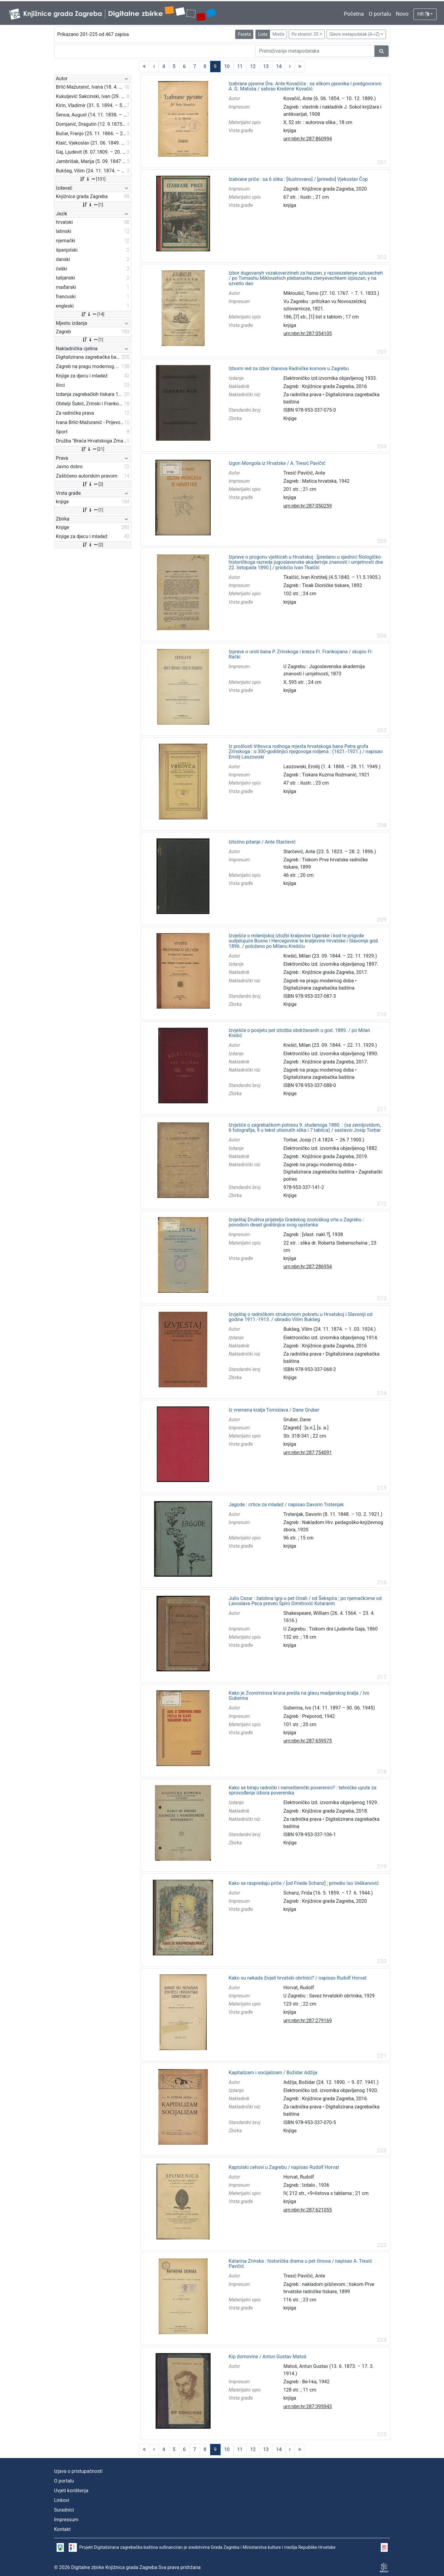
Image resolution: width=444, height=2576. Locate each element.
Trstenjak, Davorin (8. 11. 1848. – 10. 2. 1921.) (332, 1514)
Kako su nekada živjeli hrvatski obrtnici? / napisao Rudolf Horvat (297, 1978)
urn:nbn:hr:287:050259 (307, 506)
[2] (92, 484)
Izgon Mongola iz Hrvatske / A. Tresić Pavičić (277, 463)
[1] (92, 204)
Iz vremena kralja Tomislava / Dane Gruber (274, 1410)
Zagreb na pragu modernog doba (318, 981)
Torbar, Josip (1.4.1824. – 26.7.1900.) (323, 1140)
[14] (92, 314)
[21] (92, 449)
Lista (262, 34)
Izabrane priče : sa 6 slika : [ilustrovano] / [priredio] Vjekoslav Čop (298, 179)
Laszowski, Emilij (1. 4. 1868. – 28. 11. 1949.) (331, 766)
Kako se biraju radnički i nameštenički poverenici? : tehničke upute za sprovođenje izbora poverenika (302, 1790)
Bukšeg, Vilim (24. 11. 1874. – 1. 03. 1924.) (329, 1329)
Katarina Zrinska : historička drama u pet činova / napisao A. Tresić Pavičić (300, 2263)
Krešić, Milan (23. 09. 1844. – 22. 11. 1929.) (330, 956)
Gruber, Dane (297, 1419)
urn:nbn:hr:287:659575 (307, 1741)
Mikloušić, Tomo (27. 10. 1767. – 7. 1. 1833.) (331, 293)
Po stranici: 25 (304, 34)
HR (423, 14)
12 (253, 66)
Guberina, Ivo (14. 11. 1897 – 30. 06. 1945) (329, 1708)
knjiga (289, 130)
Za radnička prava (302, 394)
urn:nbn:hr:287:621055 (307, 2210)
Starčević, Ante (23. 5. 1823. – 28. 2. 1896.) (329, 851)
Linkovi (61, 2500)
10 (227, 66)
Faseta (244, 34)
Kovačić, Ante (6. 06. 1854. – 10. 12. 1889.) (329, 98)
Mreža (278, 34)
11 (240, 66)
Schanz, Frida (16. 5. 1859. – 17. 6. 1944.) (328, 1893)
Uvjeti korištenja (71, 2490)
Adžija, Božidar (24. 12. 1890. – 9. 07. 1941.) (330, 2082)
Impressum (66, 2519)
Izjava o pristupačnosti (78, 2471)
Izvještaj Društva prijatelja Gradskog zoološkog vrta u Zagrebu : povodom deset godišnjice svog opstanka (296, 1222)
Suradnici (64, 2510)
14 (278, 66)
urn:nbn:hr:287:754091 (307, 1452)
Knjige (290, 418)
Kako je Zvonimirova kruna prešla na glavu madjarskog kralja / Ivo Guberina (299, 1695)
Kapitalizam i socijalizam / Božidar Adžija (273, 2072)
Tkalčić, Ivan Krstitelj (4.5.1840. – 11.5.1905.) (331, 577)
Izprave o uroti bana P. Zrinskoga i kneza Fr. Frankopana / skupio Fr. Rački (301, 654)
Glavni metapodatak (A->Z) (354, 34)
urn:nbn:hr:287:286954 (307, 1266)
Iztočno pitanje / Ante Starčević (262, 842)
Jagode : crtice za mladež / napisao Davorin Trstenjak (286, 1504)
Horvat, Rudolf (298, 1987)
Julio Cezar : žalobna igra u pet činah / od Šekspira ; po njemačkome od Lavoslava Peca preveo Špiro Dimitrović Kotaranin (305, 1601)
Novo (402, 14)
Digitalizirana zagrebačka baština (318, 988)
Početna (354, 14)
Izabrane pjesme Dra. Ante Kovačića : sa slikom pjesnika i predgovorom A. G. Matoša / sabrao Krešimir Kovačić (305, 86)
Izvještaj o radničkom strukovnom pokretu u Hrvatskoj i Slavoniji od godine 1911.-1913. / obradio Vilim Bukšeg (300, 1317)
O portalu (380, 14)
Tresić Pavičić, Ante (304, 473)
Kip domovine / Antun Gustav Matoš (267, 2356)
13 (265, 66)
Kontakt (62, 2529)
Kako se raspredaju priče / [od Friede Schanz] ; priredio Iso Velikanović (304, 1883)
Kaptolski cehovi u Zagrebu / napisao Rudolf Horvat (284, 2167)
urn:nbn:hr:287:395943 (307, 2406)
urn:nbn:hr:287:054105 (307, 333)
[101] (92, 179)
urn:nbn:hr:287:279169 (307, 2020)
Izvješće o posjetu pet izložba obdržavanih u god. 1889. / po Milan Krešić (299, 1033)
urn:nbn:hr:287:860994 (307, 139)
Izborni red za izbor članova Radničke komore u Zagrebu (289, 368)
